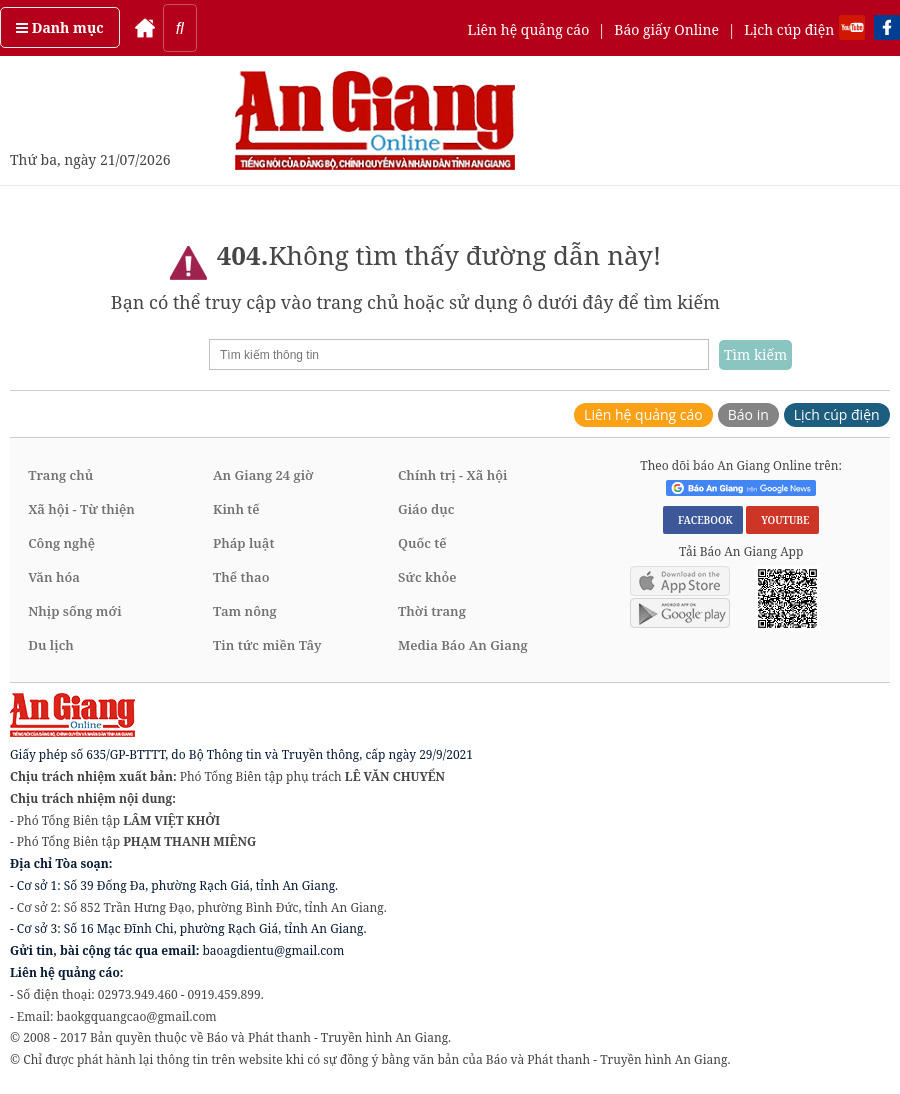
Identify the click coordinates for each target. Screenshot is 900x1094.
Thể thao (241, 577)
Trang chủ (60, 475)
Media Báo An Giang (463, 645)
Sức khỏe (427, 577)
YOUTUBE (782, 520)
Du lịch (51, 645)
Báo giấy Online (666, 29)
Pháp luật (243, 543)
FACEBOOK (703, 520)
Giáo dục (426, 509)
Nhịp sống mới (74, 611)
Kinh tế (236, 509)
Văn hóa (54, 577)
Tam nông (245, 611)
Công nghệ (61, 543)
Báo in (748, 414)
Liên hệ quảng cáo (528, 29)
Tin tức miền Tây (267, 645)
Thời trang (432, 611)
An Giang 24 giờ (263, 475)
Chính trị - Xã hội (452, 475)
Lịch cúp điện (789, 29)
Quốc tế (422, 543)
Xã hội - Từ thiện (81, 509)
